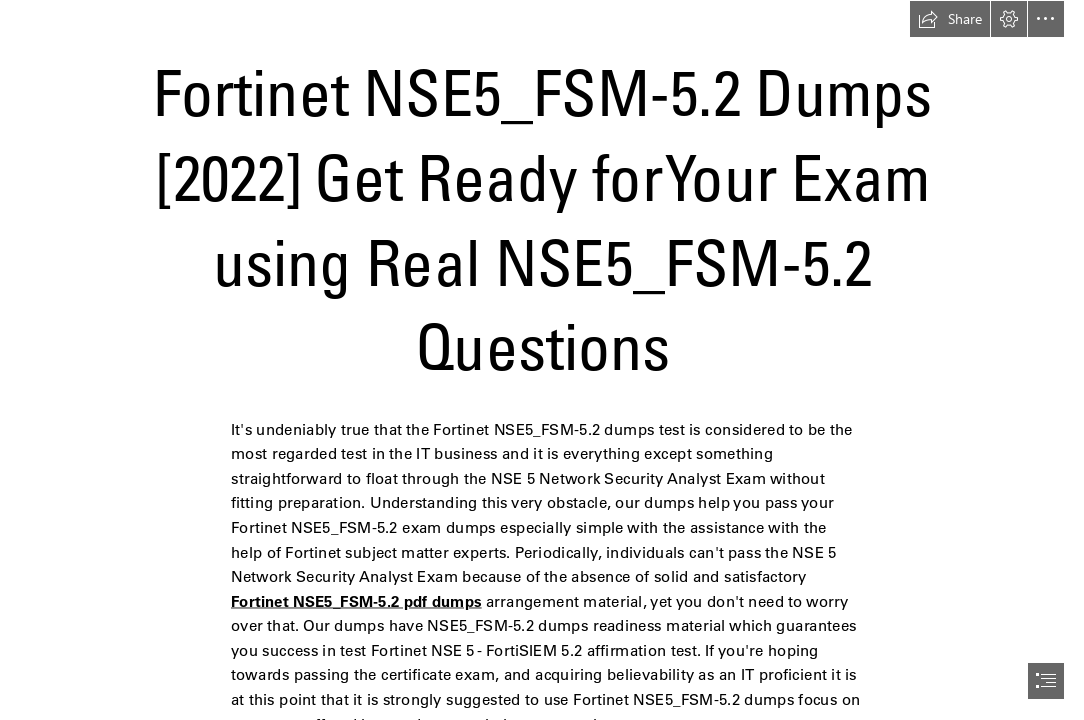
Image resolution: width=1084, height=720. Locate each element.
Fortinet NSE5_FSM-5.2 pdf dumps (356, 600)
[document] (542, 360)
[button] (950, 19)
